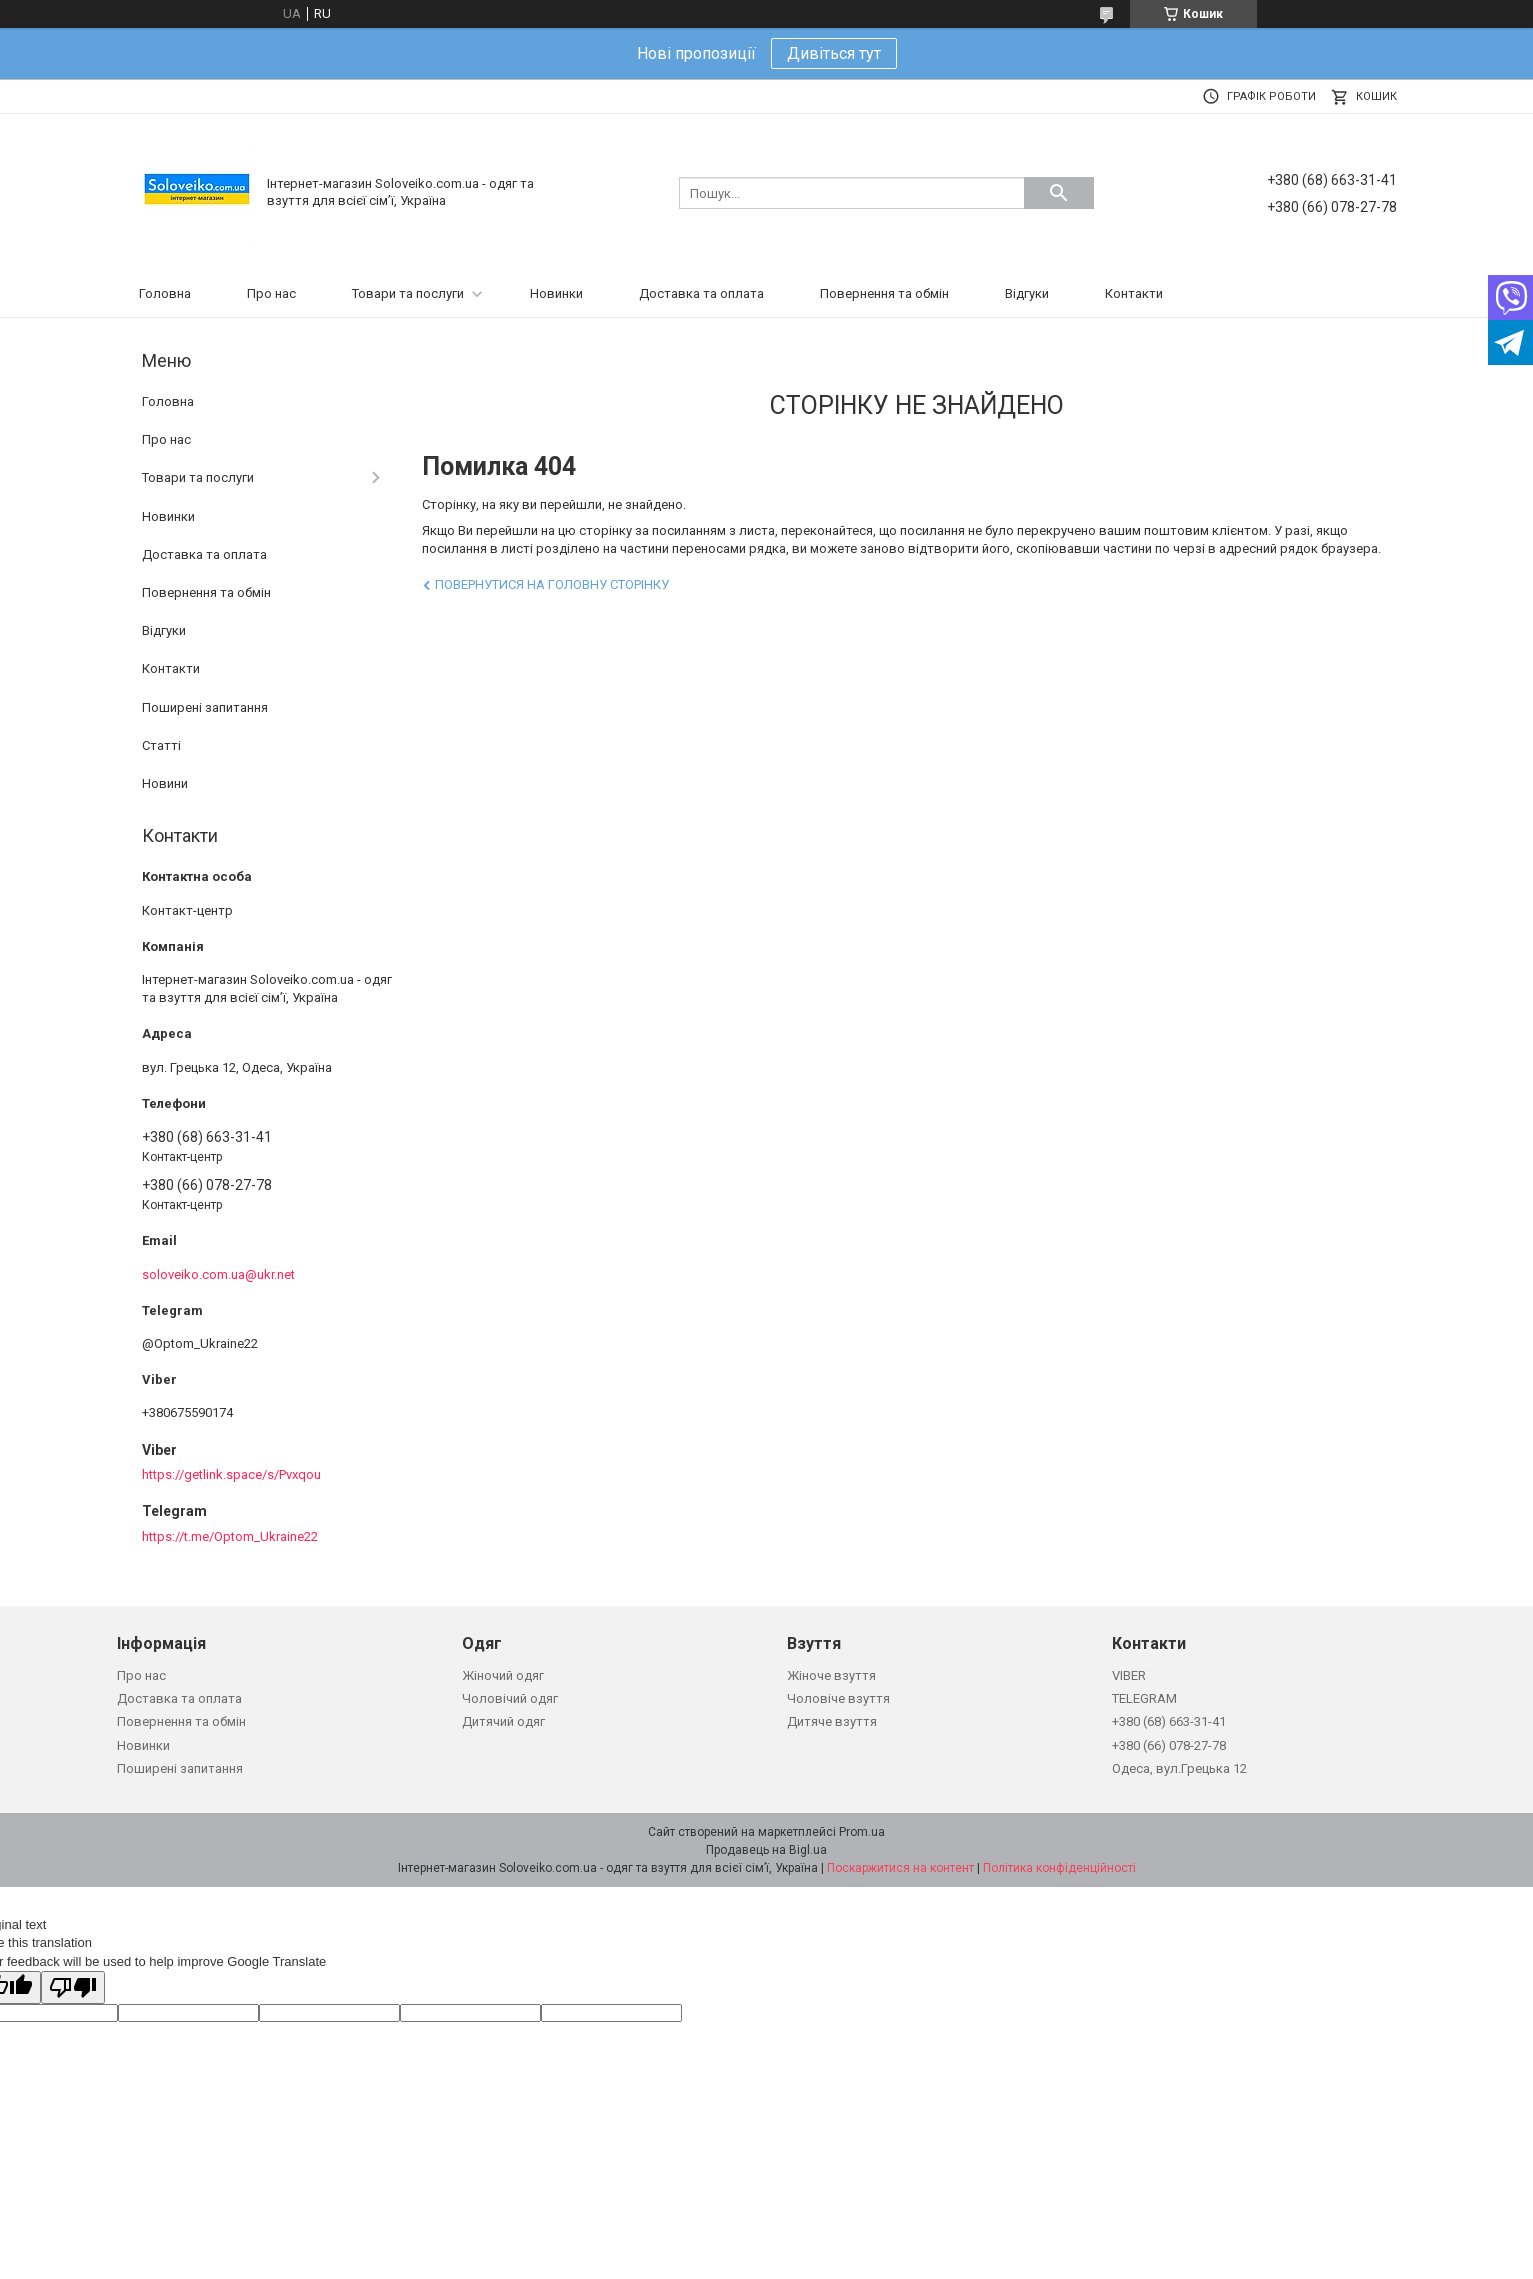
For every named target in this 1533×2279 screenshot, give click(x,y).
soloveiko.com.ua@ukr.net (218, 1274)
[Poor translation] (73, 1987)
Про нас (271, 293)
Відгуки (1027, 293)
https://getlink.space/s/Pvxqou (231, 1474)
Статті (161, 745)
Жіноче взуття (831, 1675)
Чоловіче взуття (838, 1698)
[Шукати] (1059, 193)
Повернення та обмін (884, 293)
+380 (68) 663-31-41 (1169, 1721)
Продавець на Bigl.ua (766, 1850)
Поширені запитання (205, 707)
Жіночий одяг (503, 1675)
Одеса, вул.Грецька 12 (1179, 1768)
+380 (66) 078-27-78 (1169, 1745)
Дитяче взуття (832, 1721)
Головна (165, 293)
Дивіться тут (834, 53)
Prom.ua (862, 1832)
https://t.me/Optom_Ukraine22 (230, 1536)
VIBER (1129, 1675)
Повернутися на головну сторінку (552, 584)
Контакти (1134, 293)
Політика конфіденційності (1059, 1868)
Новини (165, 783)
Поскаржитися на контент (900, 1868)
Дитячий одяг (503, 1721)
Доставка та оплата (701, 293)
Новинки (556, 293)
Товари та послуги (408, 293)
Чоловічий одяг (510, 1698)
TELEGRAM (1144, 1698)
